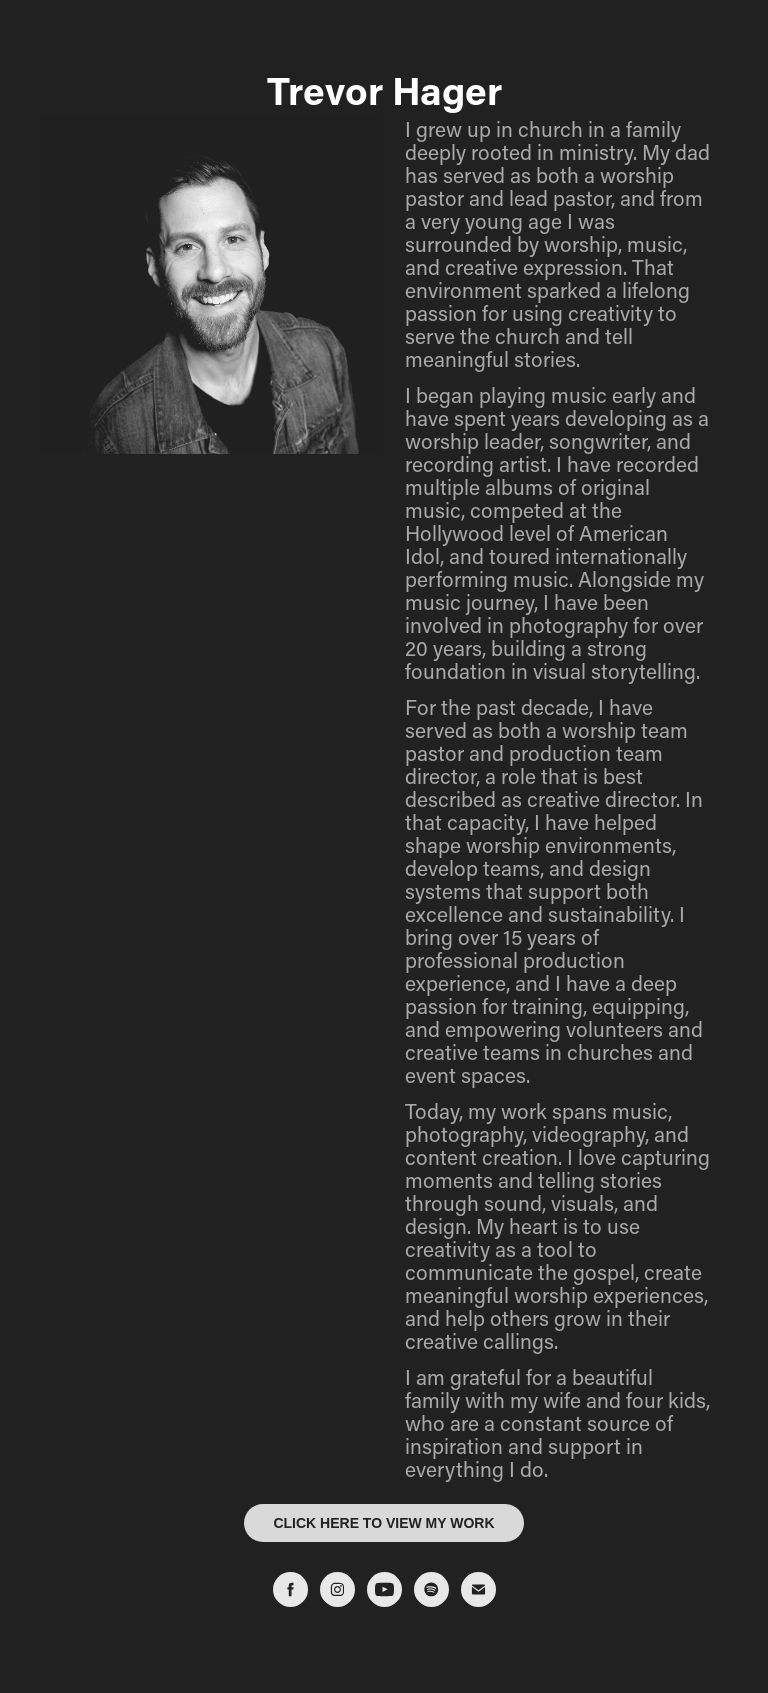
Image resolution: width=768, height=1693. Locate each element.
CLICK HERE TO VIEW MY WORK (383, 1523)
